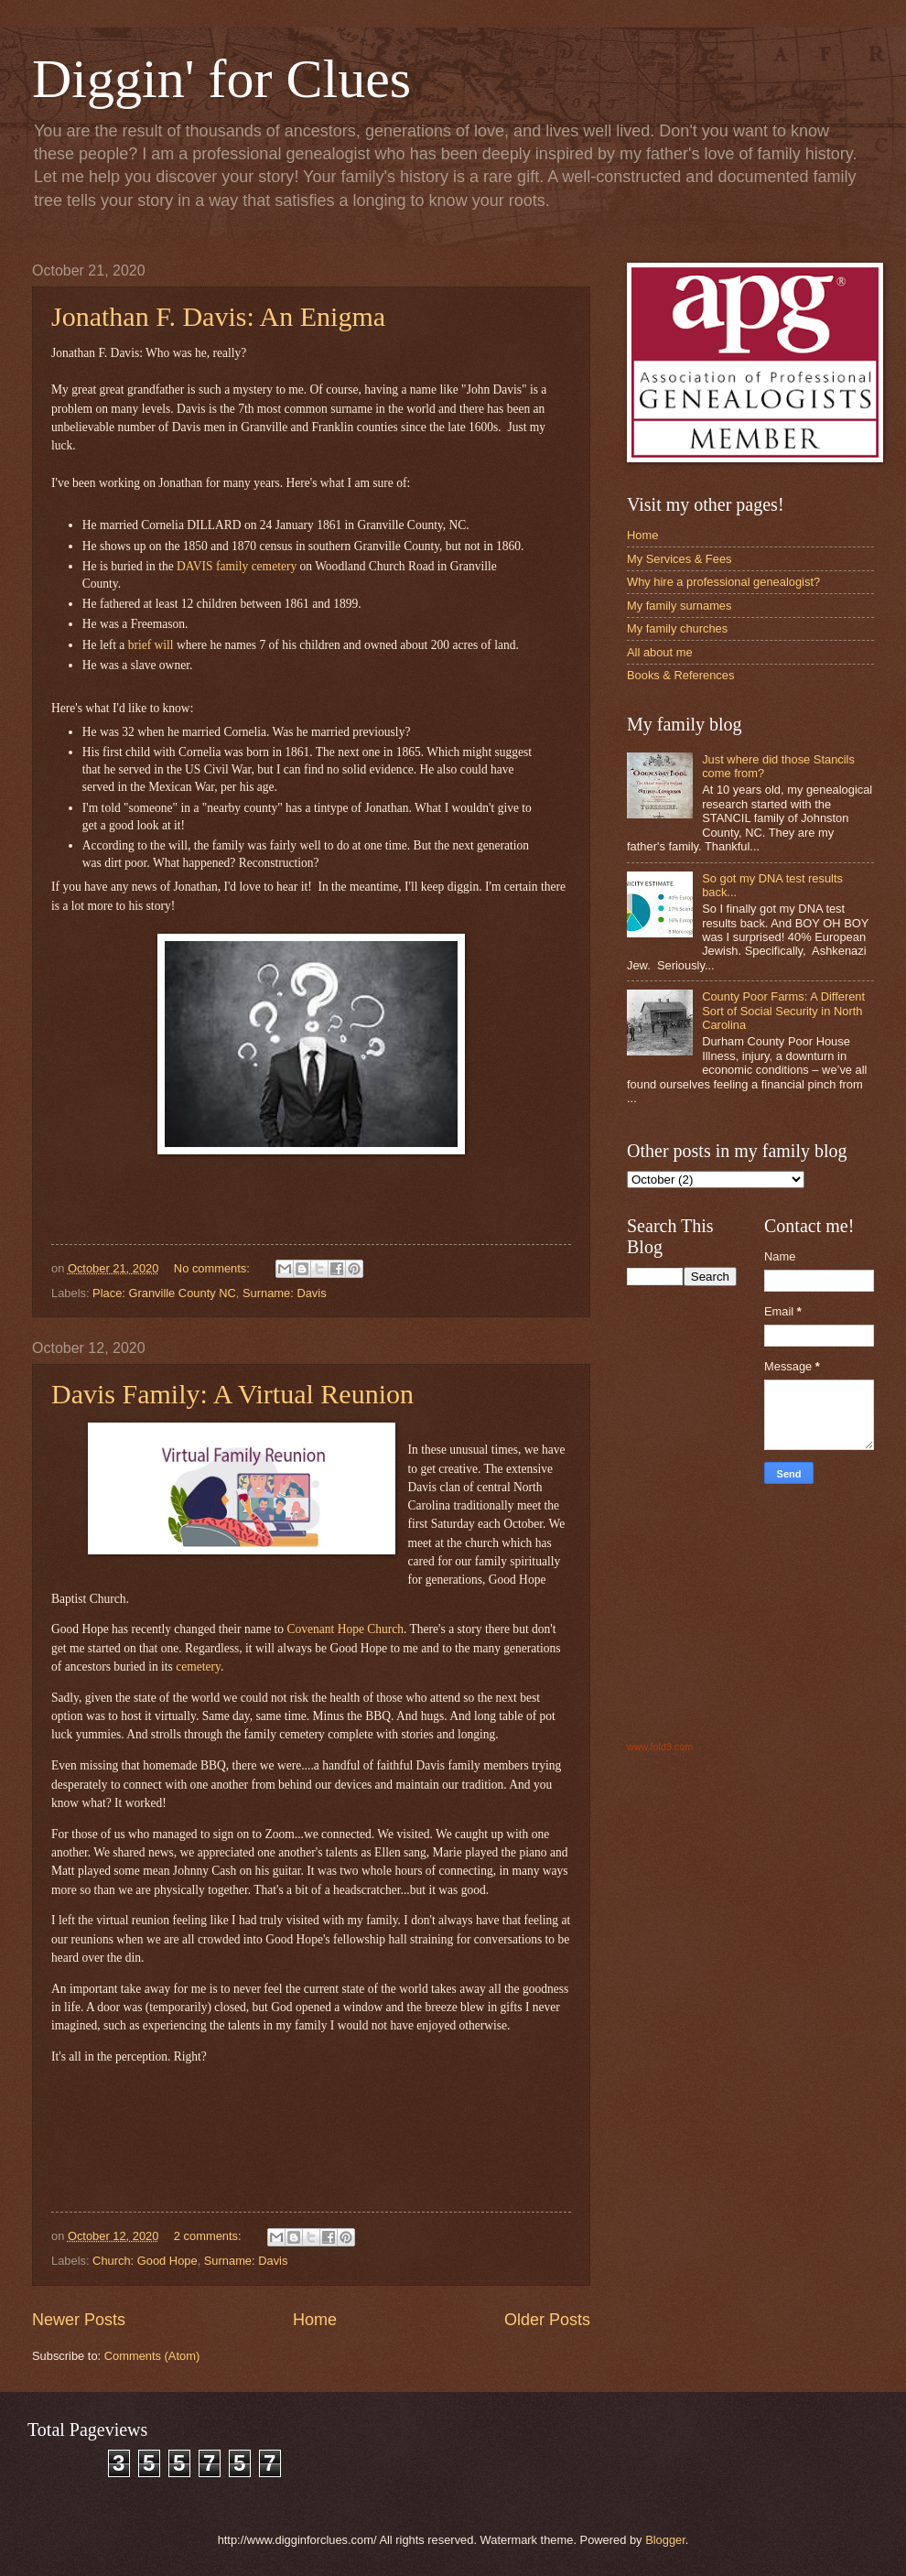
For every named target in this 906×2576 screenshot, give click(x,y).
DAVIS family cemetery (237, 566)
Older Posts (547, 2320)
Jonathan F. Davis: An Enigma (218, 316)
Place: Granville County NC (164, 1293)
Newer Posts (78, 2320)
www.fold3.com (660, 1746)
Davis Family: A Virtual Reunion (232, 1394)
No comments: (213, 1268)
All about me (660, 652)
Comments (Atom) (152, 2356)
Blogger (665, 2540)
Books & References (680, 675)
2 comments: (209, 2236)
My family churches (677, 628)
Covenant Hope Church (345, 1629)
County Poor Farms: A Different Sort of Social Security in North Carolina (783, 1011)
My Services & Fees (679, 559)
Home (315, 2320)
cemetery (198, 1666)
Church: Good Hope (145, 2261)
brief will (151, 645)
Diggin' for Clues (221, 79)
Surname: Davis (285, 1293)
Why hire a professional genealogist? (723, 582)
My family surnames (679, 605)
